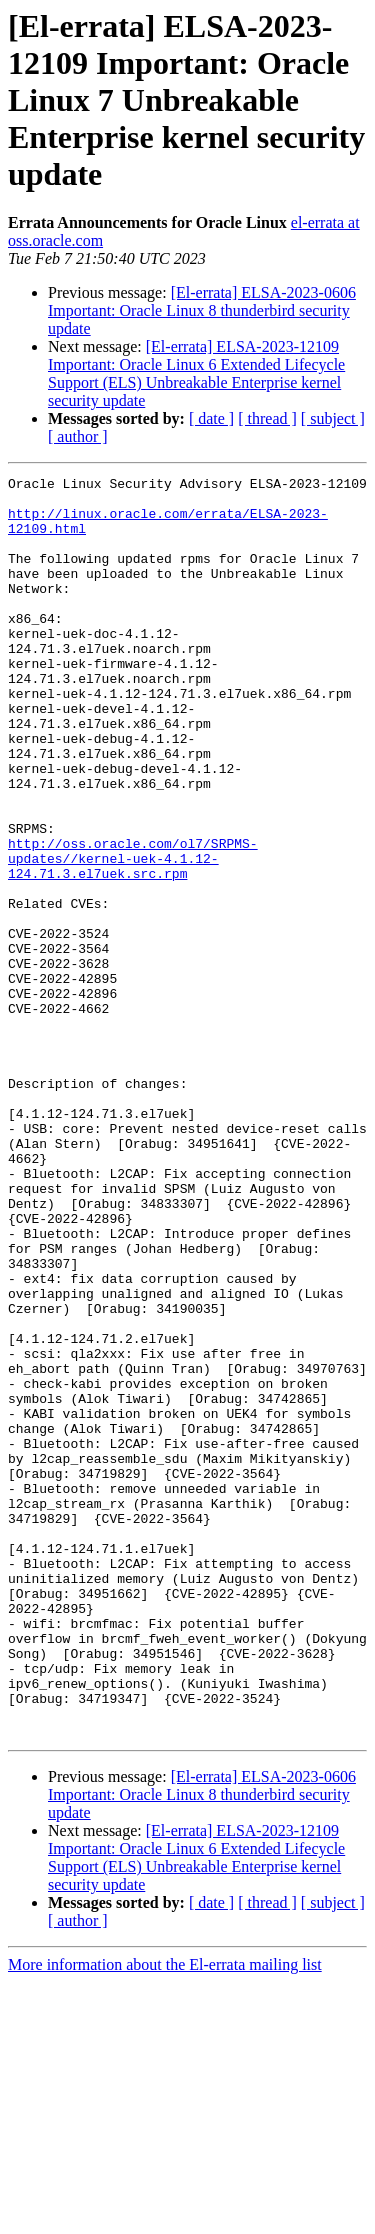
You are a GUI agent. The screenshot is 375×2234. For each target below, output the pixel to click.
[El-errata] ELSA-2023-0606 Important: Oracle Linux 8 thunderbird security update (202, 310)
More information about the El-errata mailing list (165, 2216)
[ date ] (211, 418)
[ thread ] (267, 418)
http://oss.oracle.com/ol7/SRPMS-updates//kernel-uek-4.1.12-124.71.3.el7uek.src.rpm (133, 936)
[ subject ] (333, 418)
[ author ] (78, 436)
